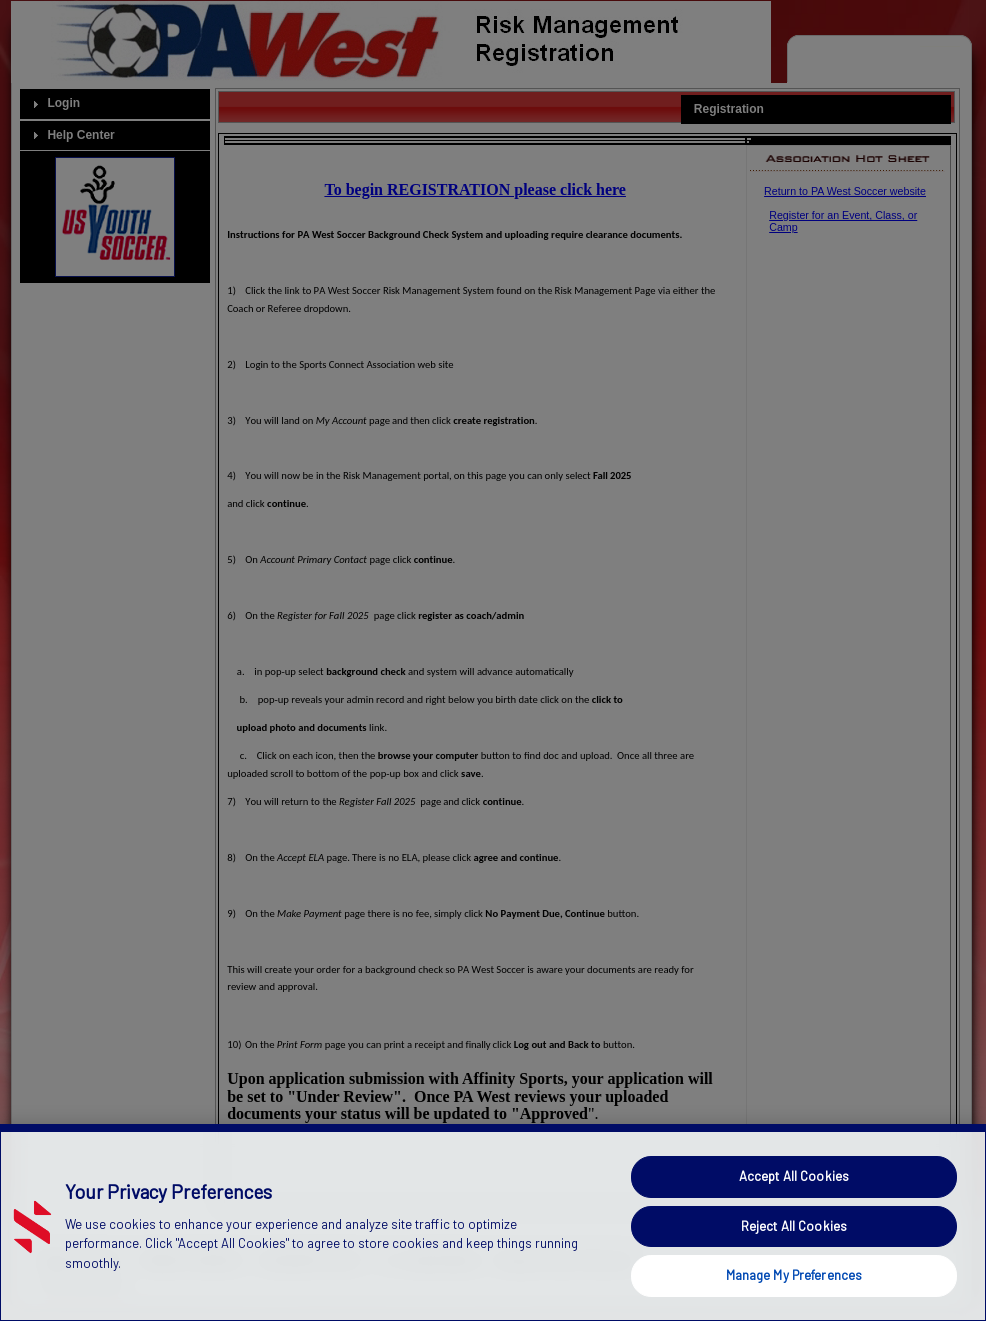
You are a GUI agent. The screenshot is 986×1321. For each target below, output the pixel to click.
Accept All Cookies (794, 1176)
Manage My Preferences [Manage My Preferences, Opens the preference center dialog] (794, 1275)
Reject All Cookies (794, 1226)
